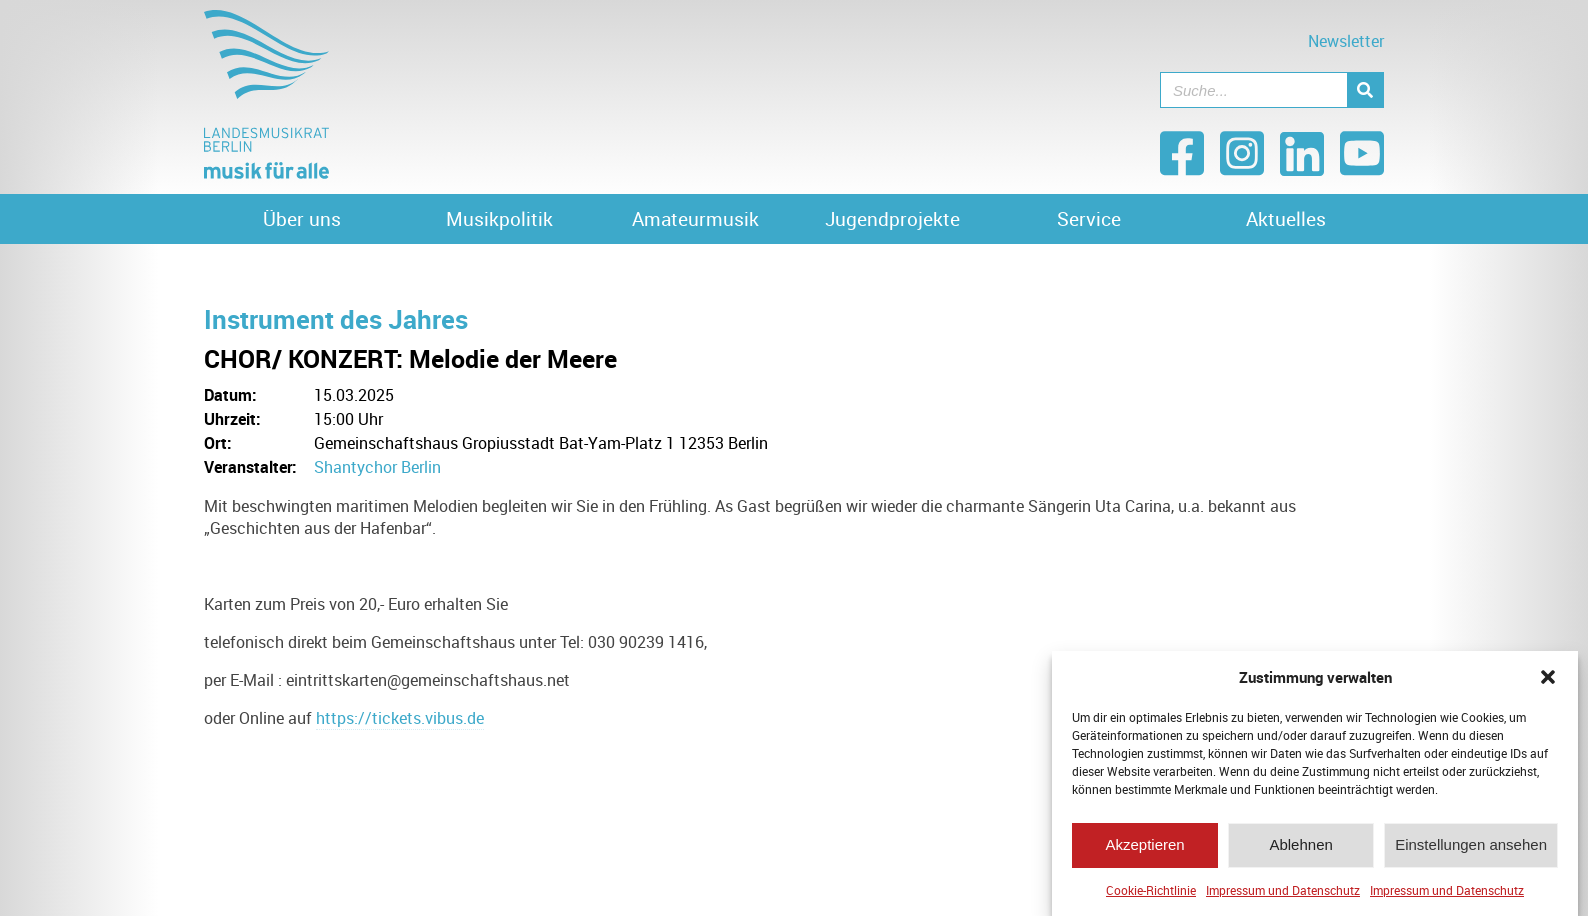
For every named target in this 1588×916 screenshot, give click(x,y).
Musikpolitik (499, 219)
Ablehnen (1300, 852)
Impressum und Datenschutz (1283, 898)
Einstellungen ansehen (1471, 852)
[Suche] (1365, 90)
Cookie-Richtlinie (1151, 898)
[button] (1548, 685)
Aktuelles (1286, 219)
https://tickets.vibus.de (400, 718)
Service (1089, 219)
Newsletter (1346, 41)
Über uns (302, 219)
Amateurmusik (695, 219)
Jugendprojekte (892, 219)
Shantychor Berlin (377, 467)
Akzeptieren (1144, 852)
